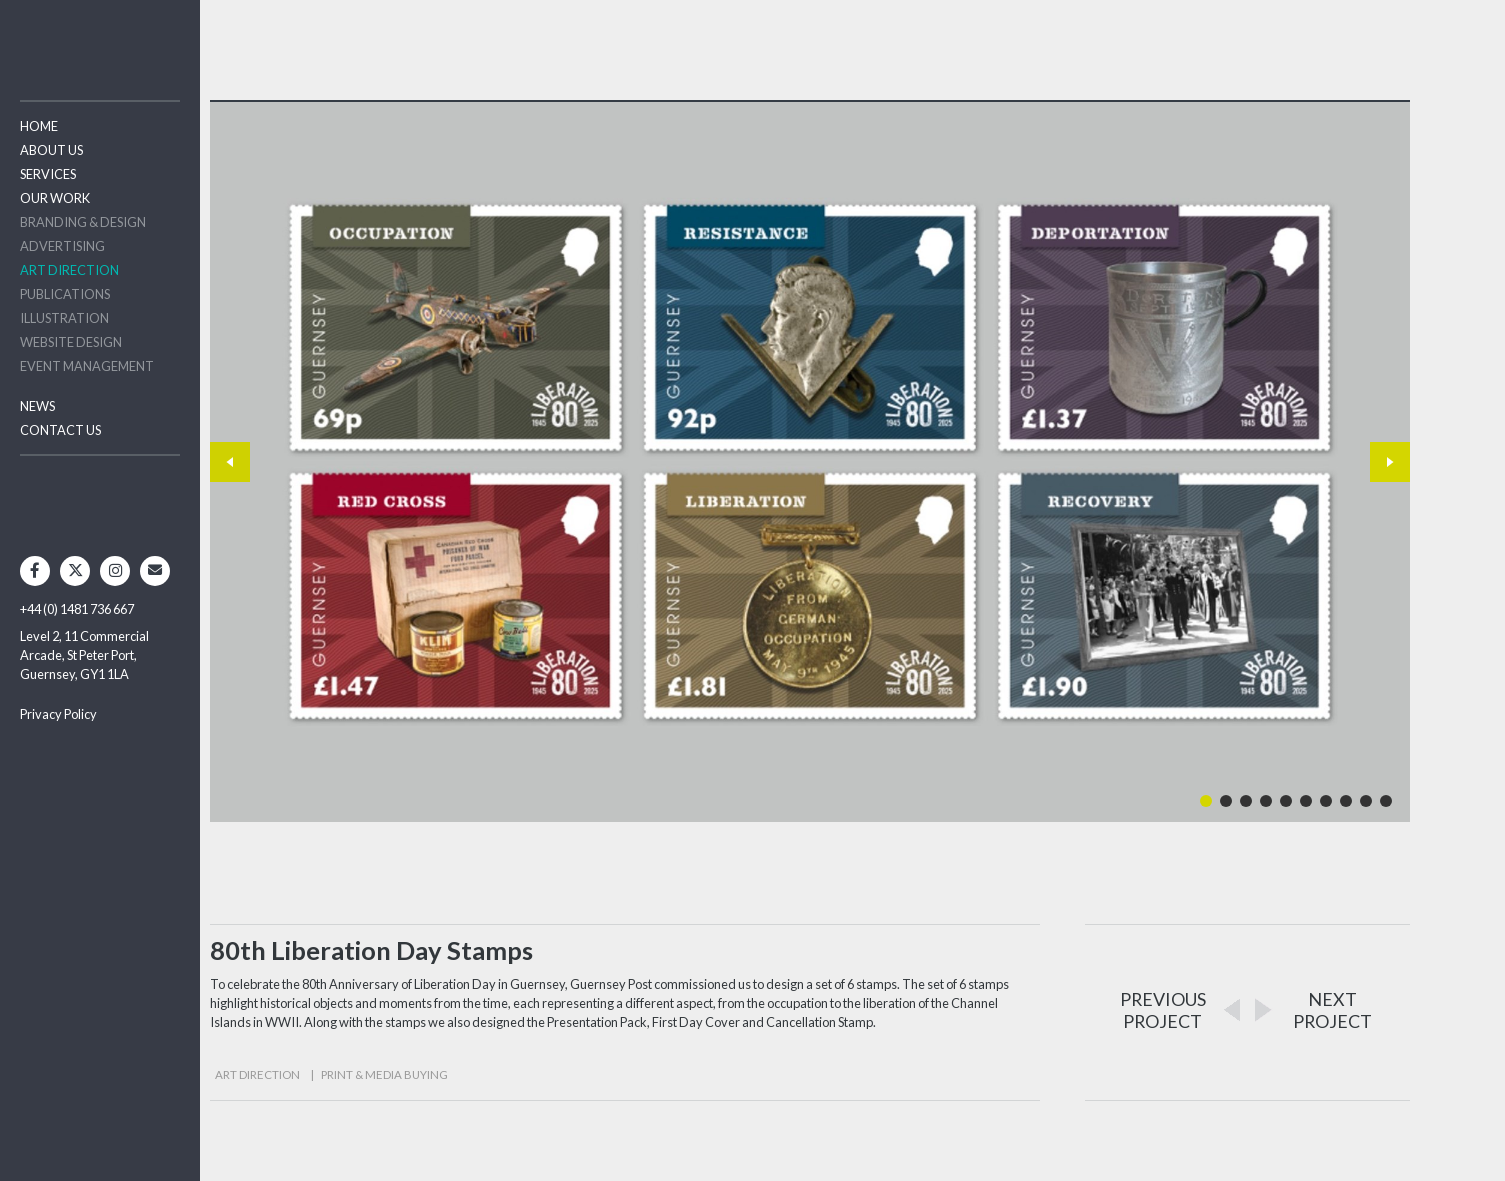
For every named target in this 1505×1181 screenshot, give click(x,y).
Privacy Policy (58, 714)
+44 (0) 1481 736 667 (77, 609)
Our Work (55, 198)
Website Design (71, 342)
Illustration (64, 318)
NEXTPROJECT (1332, 1010)
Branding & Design (83, 222)
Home (39, 126)
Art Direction (69, 270)
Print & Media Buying (384, 1074)
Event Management (87, 366)
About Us (51, 150)
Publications (65, 294)
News (37, 406)
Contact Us (60, 430)
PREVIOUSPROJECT (1163, 1010)
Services (48, 174)
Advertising (62, 246)
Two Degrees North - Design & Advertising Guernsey (100, 39)
